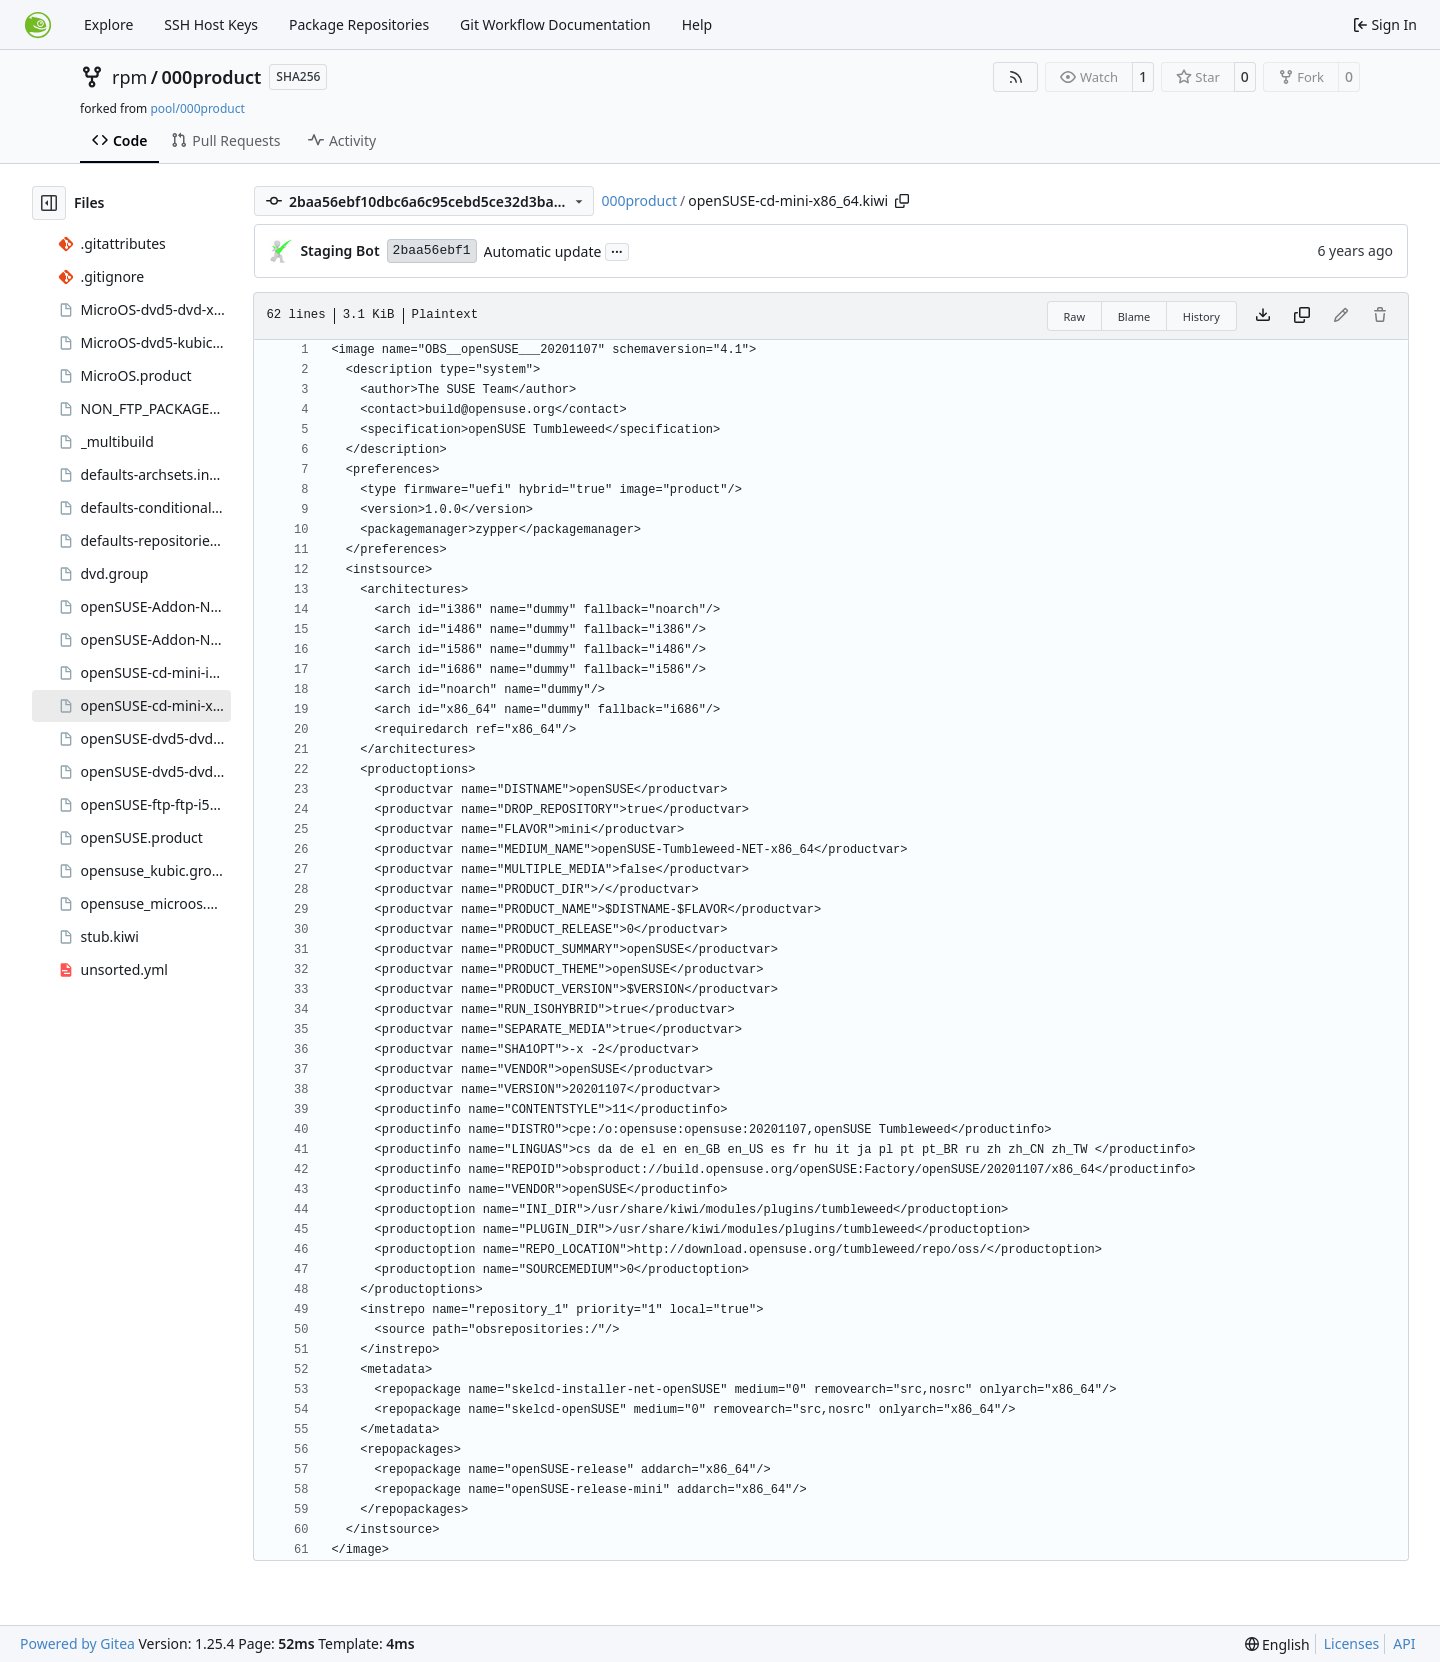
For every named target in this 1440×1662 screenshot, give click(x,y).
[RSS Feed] (1016, 77)
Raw (1075, 316)
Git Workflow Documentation (555, 24)
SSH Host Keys (211, 24)
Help (697, 24)
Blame (1134, 316)
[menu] (1277, 1644)
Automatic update (543, 251)
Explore (108, 24)
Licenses (1352, 1643)
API (1404, 1643)
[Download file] (1263, 316)
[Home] (38, 25)
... (617, 250)
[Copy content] (1302, 316)
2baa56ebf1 (432, 250)
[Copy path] (902, 201)
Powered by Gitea (77, 1643)
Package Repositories (359, 24)
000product (212, 77)
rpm (129, 77)
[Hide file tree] (49, 203)
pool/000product (197, 108)
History (1201, 316)
